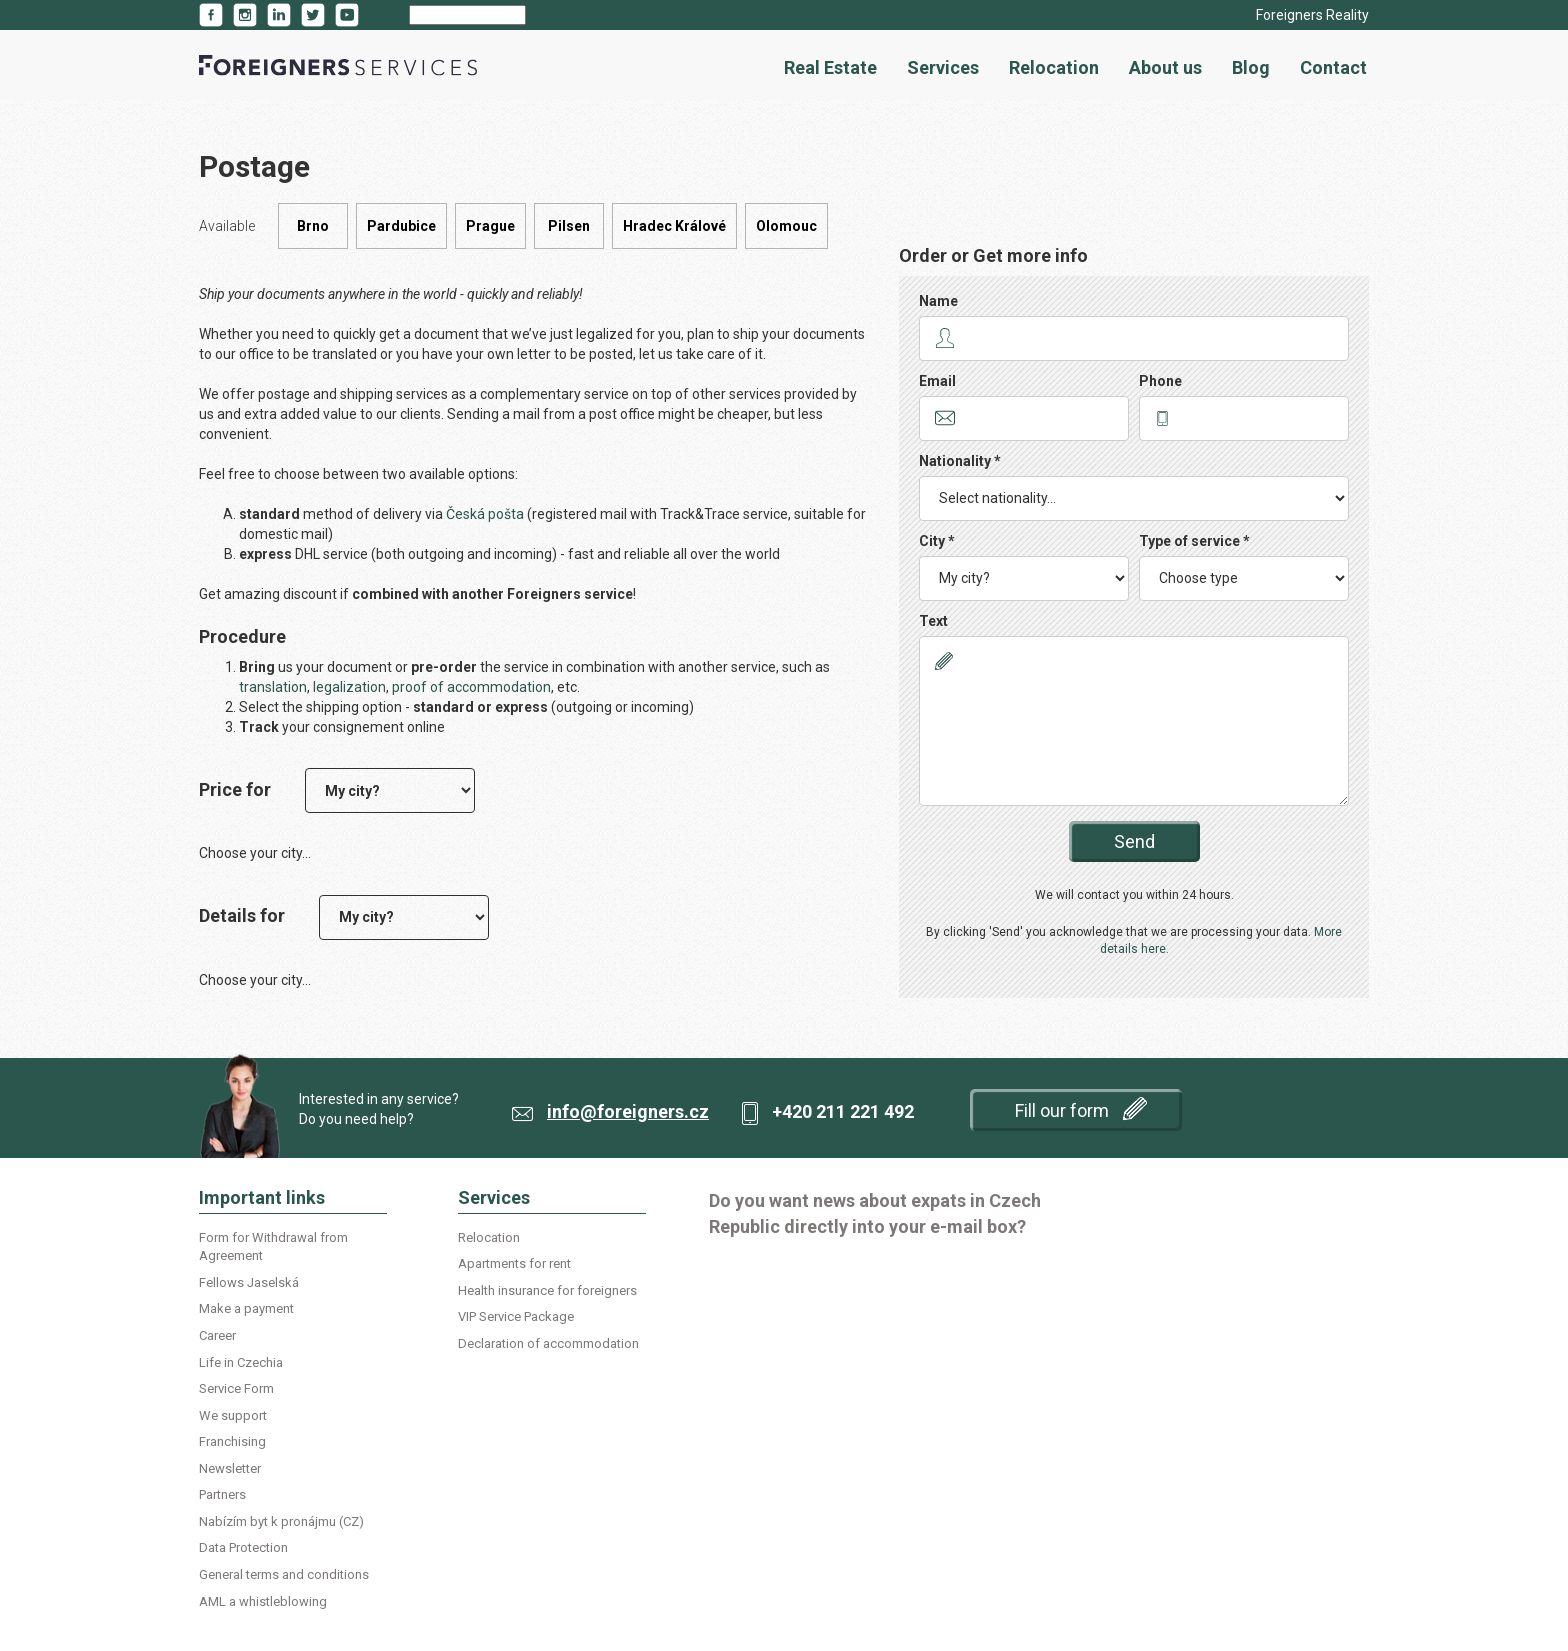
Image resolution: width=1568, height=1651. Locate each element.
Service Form (236, 1388)
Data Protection (243, 1547)
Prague (490, 226)
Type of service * (1194, 541)
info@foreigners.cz (628, 1111)
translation (273, 687)
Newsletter (230, 1468)
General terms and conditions (284, 1574)
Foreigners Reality (1312, 15)
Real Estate (830, 67)
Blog (1251, 67)
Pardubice (401, 226)
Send (1134, 841)
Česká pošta (485, 514)
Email (937, 381)
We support (233, 1415)
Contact (1333, 67)
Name (938, 301)
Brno (313, 226)
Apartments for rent (514, 1263)
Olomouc (786, 226)
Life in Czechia (241, 1362)
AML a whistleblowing (263, 1601)
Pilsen (569, 226)
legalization (349, 687)
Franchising (232, 1441)
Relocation (1054, 67)
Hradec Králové (674, 226)
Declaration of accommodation (548, 1343)
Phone (1160, 381)
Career (217, 1335)
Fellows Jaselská (249, 1282)
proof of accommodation (471, 687)
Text (933, 621)
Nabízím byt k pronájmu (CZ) (281, 1521)
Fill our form (1081, 1108)
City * (937, 541)
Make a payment (246, 1308)
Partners (222, 1494)
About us (1165, 67)
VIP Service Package (516, 1316)
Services (943, 67)
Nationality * (960, 461)
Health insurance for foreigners (547, 1290)
